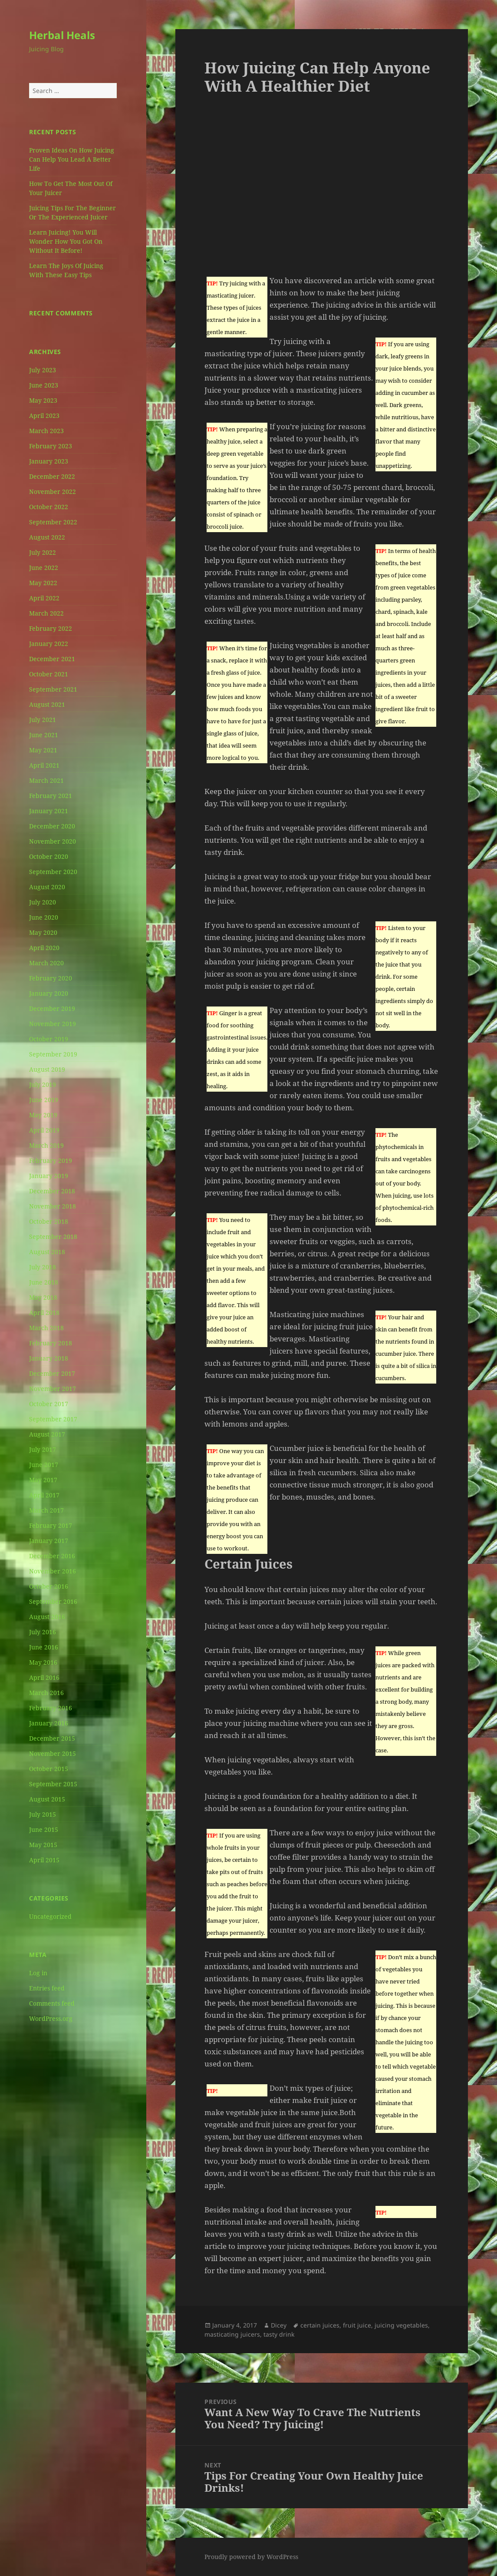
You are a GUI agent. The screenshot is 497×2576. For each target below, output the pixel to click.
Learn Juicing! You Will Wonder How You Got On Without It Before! (65, 241)
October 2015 (48, 1769)
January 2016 (48, 1723)
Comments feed (52, 2003)
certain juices (319, 2325)
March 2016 (46, 1693)
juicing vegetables (401, 2325)
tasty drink (278, 2334)
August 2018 (47, 1252)
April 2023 (44, 415)
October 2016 (48, 1586)
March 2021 (46, 780)
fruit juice (357, 2325)
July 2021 (42, 719)
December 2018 (52, 1191)
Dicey (278, 2325)
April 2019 (44, 1130)
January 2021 (48, 811)
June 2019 (43, 1100)
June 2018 (43, 1282)
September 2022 (53, 522)
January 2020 (48, 993)
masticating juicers (232, 2334)
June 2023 (43, 385)
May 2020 (43, 932)
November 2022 (52, 491)
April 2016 (44, 1677)
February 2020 (50, 978)
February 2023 (50, 446)
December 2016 (52, 1556)
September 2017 (53, 1419)
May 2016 (43, 1662)
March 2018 (46, 1328)
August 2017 (47, 1434)
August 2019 (47, 1069)
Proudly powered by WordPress (251, 2557)
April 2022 (44, 598)
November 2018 (52, 1206)
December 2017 (52, 1373)
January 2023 (48, 461)
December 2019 (52, 1008)
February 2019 (50, 1160)
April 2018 (44, 1312)
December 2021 (52, 659)
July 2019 (42, 1084)
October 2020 (48, 856)
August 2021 (47, 704)
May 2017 (43, 1480)
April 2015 (44, 1860)
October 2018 (48, 1221)
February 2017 (50, 1525)
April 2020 (44, 948)
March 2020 (46, 963)
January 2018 (48, 1358)
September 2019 (53, 1054)
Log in (38, 1973)
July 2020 (42, 902)
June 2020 (43, 917)
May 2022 (43, 583)
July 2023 (42, 370)
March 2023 (46, 431)
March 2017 (46, 1510)
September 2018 (53, 1236)
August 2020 (47, 887)
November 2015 (52, 1753)
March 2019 (46, 1145)
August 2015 (47, 1799)
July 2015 (42, 1814)
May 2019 (43, 1115)
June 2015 (43, 1829)
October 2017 (48, 1404)
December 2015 (52, 1738)
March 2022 (46, 613)
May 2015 (43, 1845)
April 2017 (44, 1495)
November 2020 (52, 841)
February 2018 (50, 1343)
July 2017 (42, 1449)
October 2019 (48, 1039)
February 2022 (50, 628)
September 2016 (53, 1601)
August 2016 (47, 1616)
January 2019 (48, 1176)
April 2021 (44, 765)
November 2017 (52, 1388)
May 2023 (43, 400)
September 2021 (53, 689)
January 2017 (48, 1540)
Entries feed (47, 1988)
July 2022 (42, 552)
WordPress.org (50, 2018)
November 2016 (52, 1571)
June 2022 (43, 567)
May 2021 (43, 750)
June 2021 (43, 735)
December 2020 (52, 826)
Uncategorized (50, 1916)
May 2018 (43, 1297)
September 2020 (53, 871)
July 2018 (42, 1267)
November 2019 (52, 1024)
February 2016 (50, 1708)
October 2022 (48, 507)
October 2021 (48, 674)
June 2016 (43, 1647)
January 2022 (48, 643)
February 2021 (50, 795)
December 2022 (52, 476)
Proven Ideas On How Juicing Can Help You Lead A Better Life (71, 159)
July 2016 (42, 1632)
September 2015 (53, 1784)
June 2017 (43, 1464)
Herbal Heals (62, 35)
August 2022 (47, 537)
